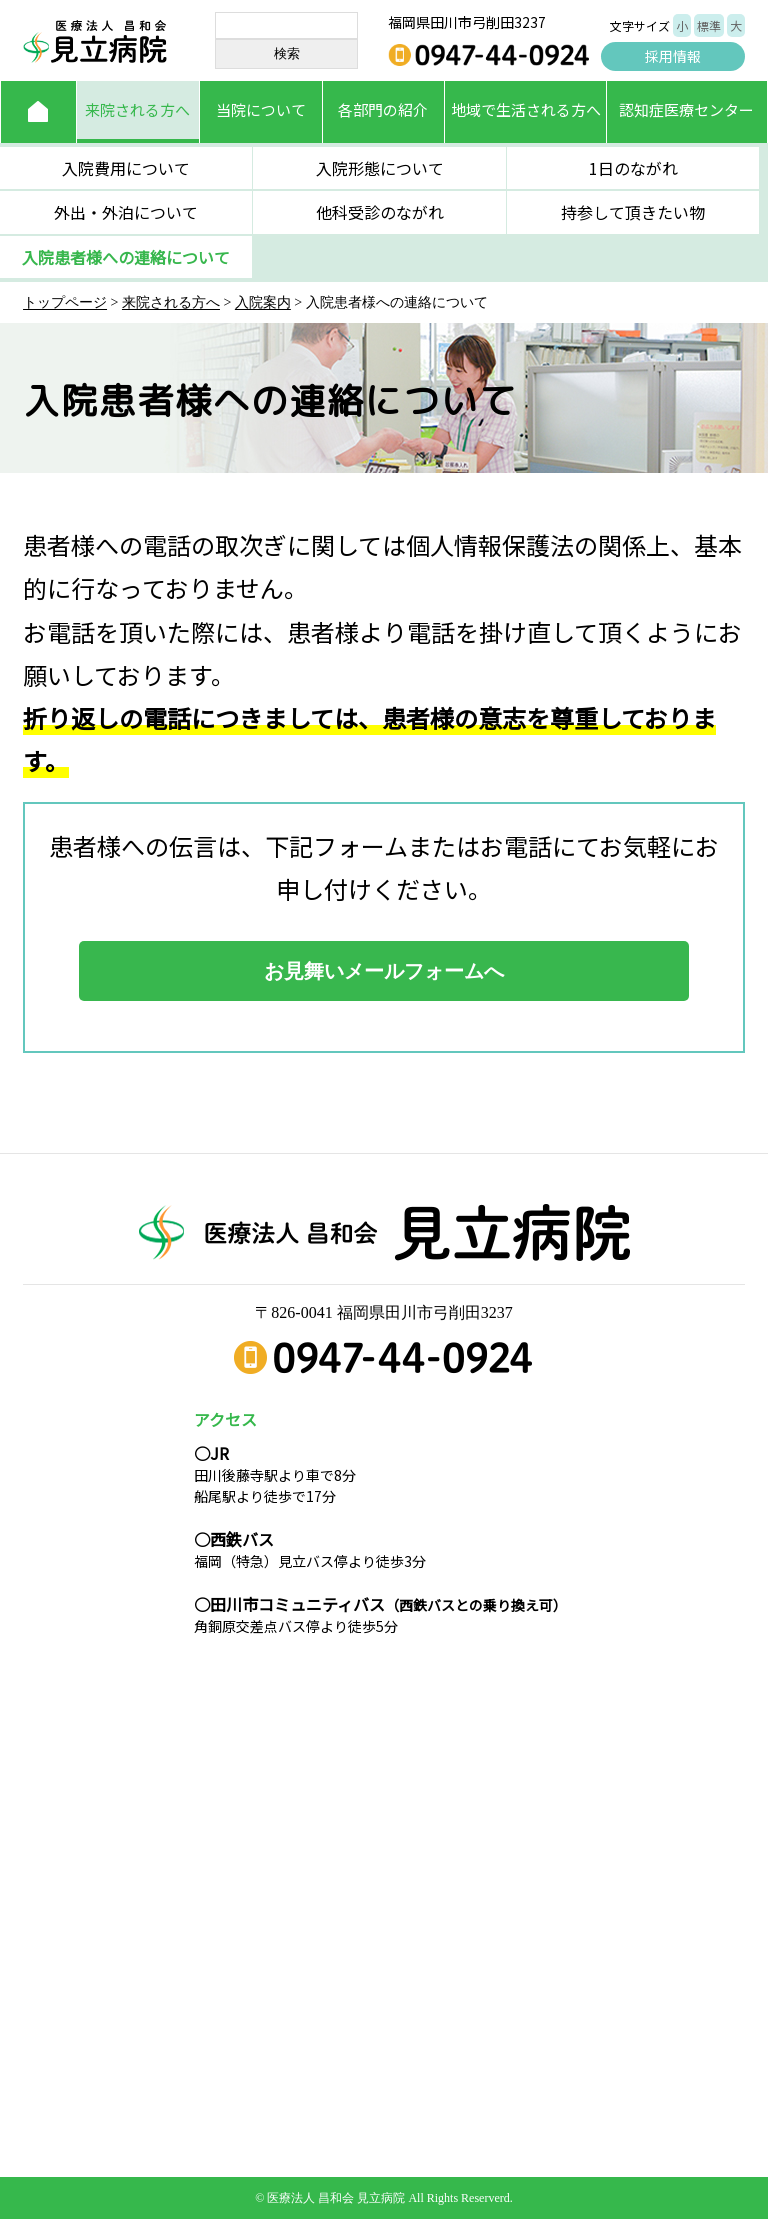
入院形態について (380, 168)
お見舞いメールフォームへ (384, 971)
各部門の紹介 (383, 109)
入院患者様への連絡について (126, 257)
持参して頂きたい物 (633, 212)
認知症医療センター (686, 109)
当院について (261, 109)
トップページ (65, 302)
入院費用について (126, 168)
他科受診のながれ (380, 212)
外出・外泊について (126, 212)
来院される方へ (137, 109)
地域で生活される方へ (526, 109)
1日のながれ (633, 168)
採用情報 (673, 56)
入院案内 (263, 302)
